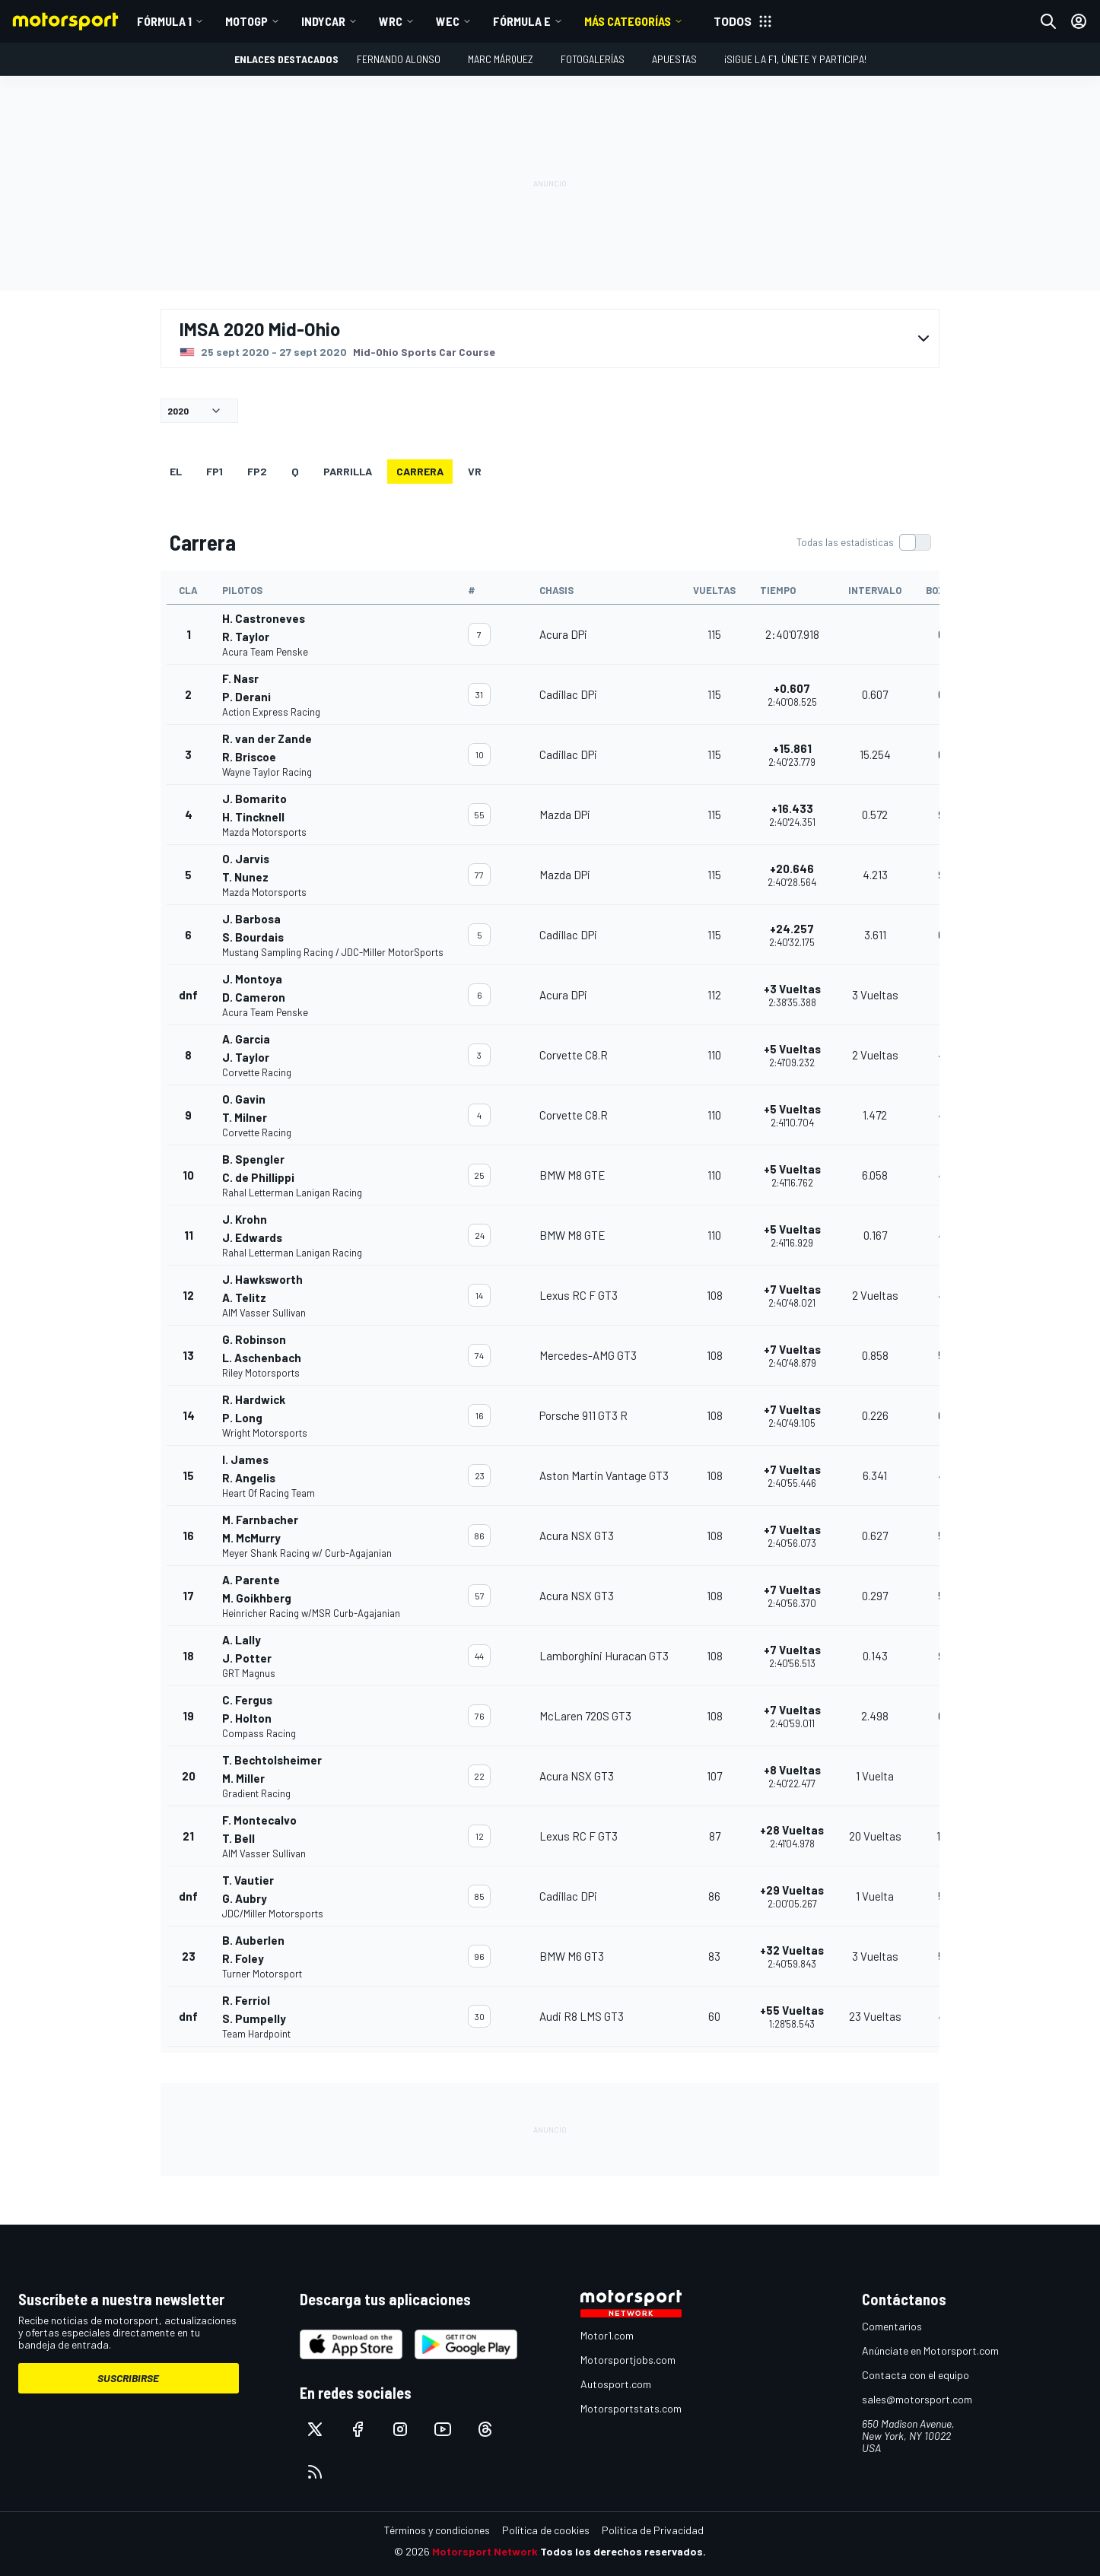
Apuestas (674, 58)
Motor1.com (607, 2335)
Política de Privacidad (653, 2530)
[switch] (863, 542)
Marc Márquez (500, 58)
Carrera (419, 471)
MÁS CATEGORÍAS (627, 21)
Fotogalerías (593, 58)
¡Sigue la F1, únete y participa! (795, 58)
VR (475, 471)
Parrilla (347, 471)
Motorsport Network (485, 2551)
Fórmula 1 (164, 21)
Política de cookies (546, 2530)
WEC (447, 21)
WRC (390, 21)
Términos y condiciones (437, 2530)
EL (176, 471)
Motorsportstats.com (631, 2408)
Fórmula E (522, 21)
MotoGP (246, 21)
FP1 (214, 471)
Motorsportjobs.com (628, 2359)
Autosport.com (615, 2383)
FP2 (257, 471)
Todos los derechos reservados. (623, 2551)
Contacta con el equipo (915, 2374)
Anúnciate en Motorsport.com (930, 2350)
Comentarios (892, 2326)
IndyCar (323, 21)
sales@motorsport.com (917, 2399)
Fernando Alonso (398, 58)
